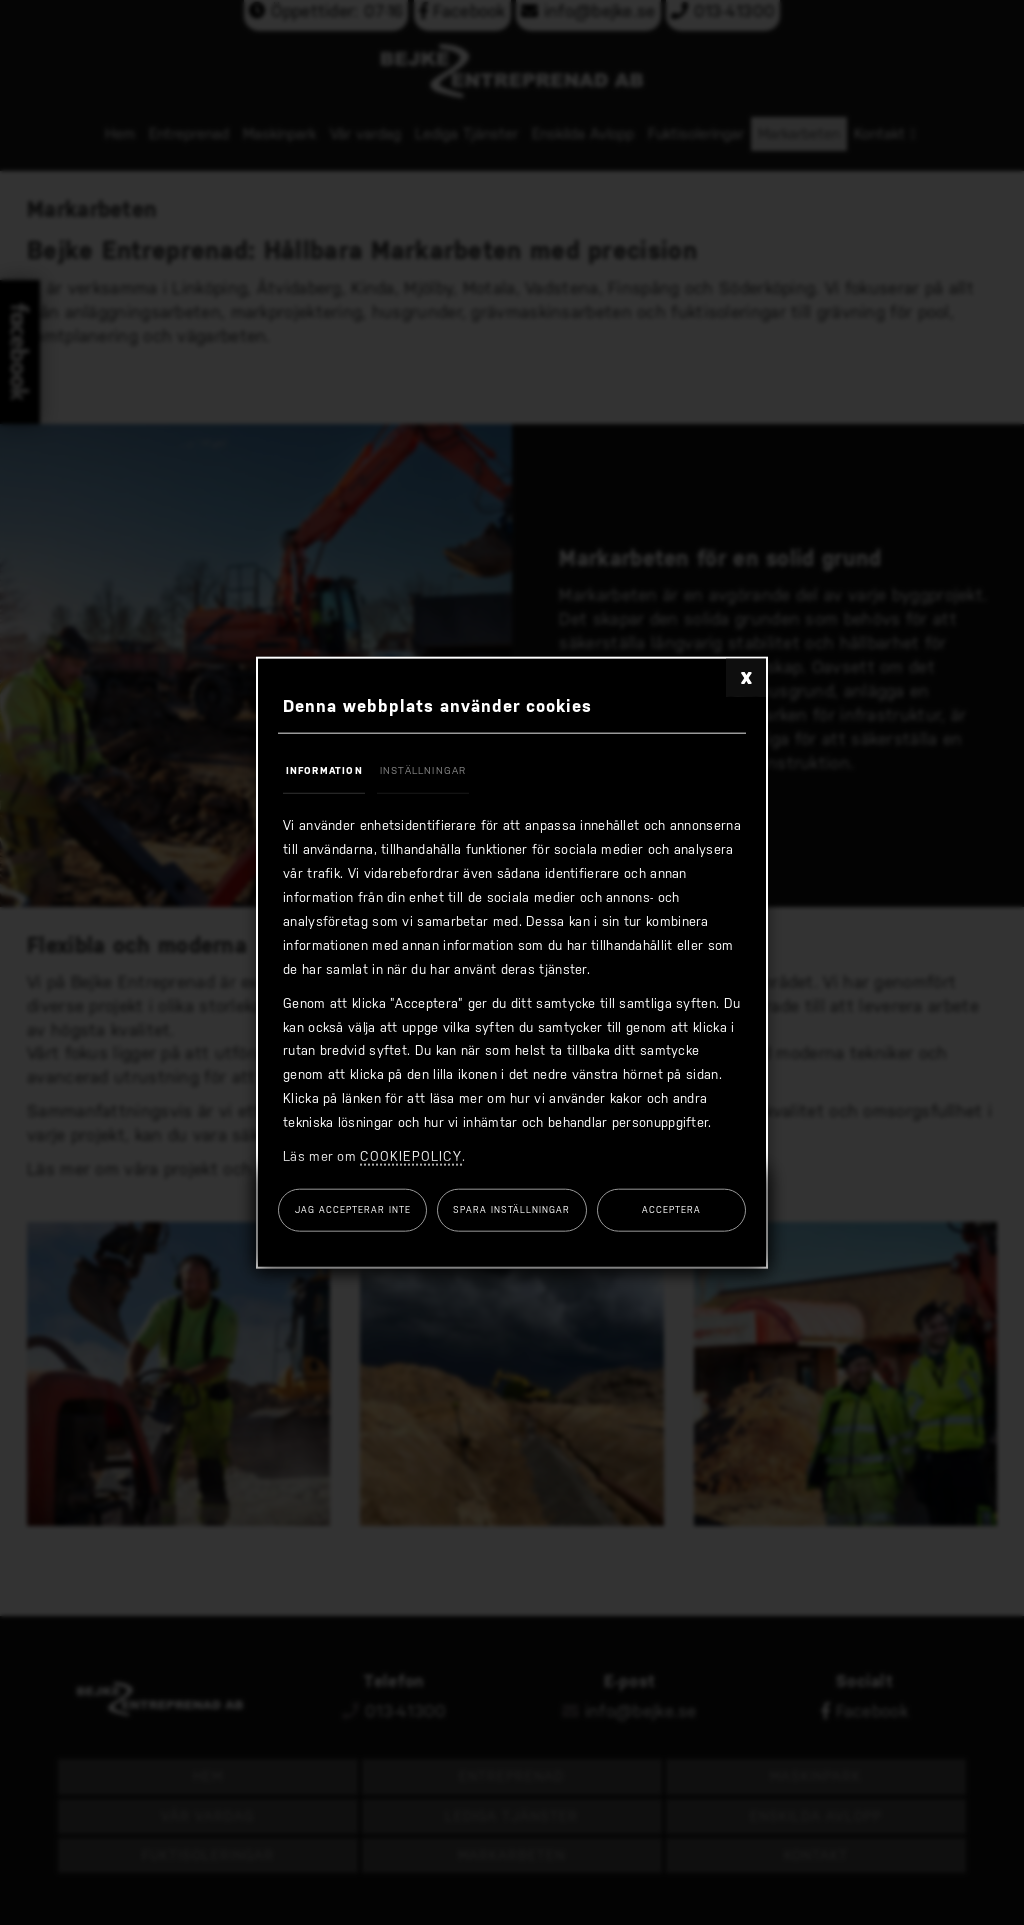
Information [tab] (324, 769)
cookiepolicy (410, 1156)
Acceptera (671, 1210)
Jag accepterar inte (353, 1210)
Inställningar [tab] (423, 769)
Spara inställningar (511, 1210)
